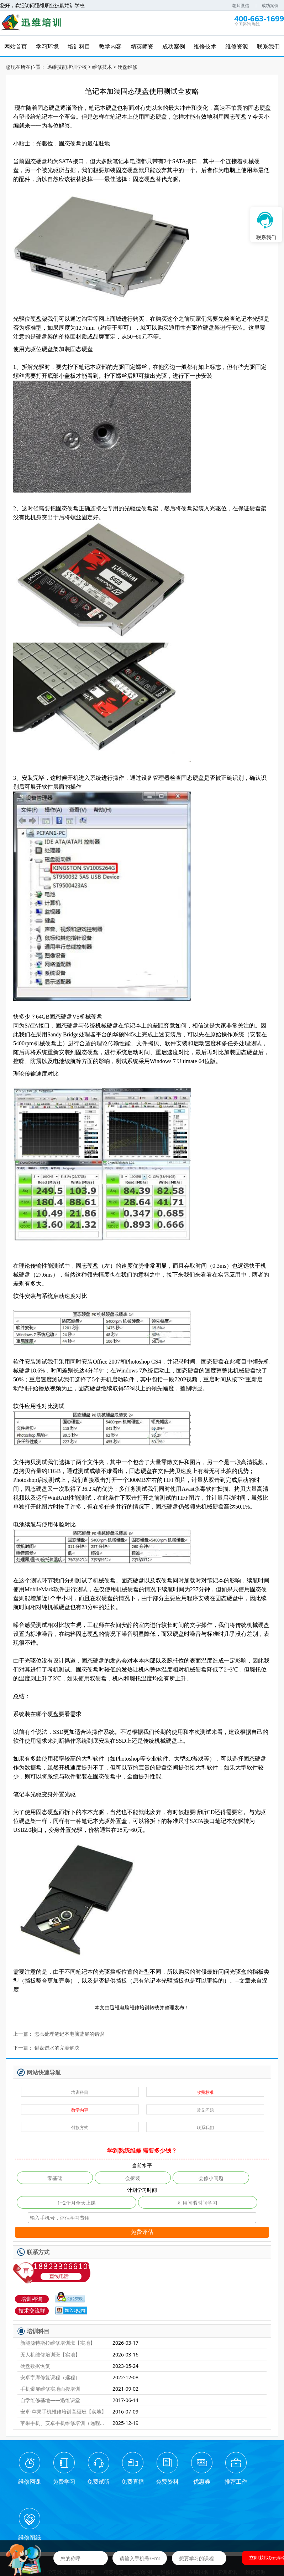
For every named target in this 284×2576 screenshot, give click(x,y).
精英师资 (113, 2514)
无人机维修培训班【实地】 (50, 2352)
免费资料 (158, 2480)
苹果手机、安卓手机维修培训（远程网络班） (63, 2421)
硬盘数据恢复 (35, 2364)
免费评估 (142, 2230)
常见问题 (205, 2108)
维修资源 (257, 2514)
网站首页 (27, 2514)
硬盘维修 (127, 64)
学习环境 (56, 2514)
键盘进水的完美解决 (57, 2046)
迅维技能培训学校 (67, 64)
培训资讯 (228, 2514)
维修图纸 (255, 2480)
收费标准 (205, 2090)
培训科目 (79, 2090)
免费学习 (61, 2480)
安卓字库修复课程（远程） (50, 2375)
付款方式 (79, 2126)
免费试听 (93, 2480)
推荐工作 (222, 2480)
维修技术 (102, 64)
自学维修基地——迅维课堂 (50, 2398)
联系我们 (205, 2126)
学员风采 (157, 2519)
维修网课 (28, 2480)
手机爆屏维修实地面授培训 (50, 2387)
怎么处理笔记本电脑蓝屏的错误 (69, 2032)
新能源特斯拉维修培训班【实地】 (57, 2341)
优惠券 (190, 2480)
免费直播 (126, 2480)
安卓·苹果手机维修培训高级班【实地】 (63, 2409)
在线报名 (199, 2514)
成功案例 (270, 5)
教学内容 (79, 2108)
